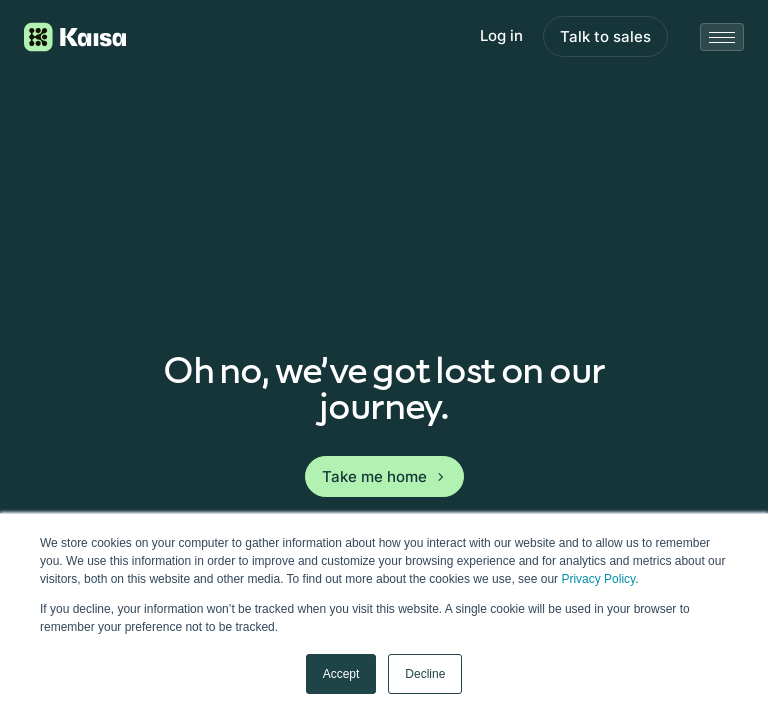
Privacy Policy (598, 579)
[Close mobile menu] (722, 37)
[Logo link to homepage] (75, 37)
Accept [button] (341, 674)
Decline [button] (425, 674)
